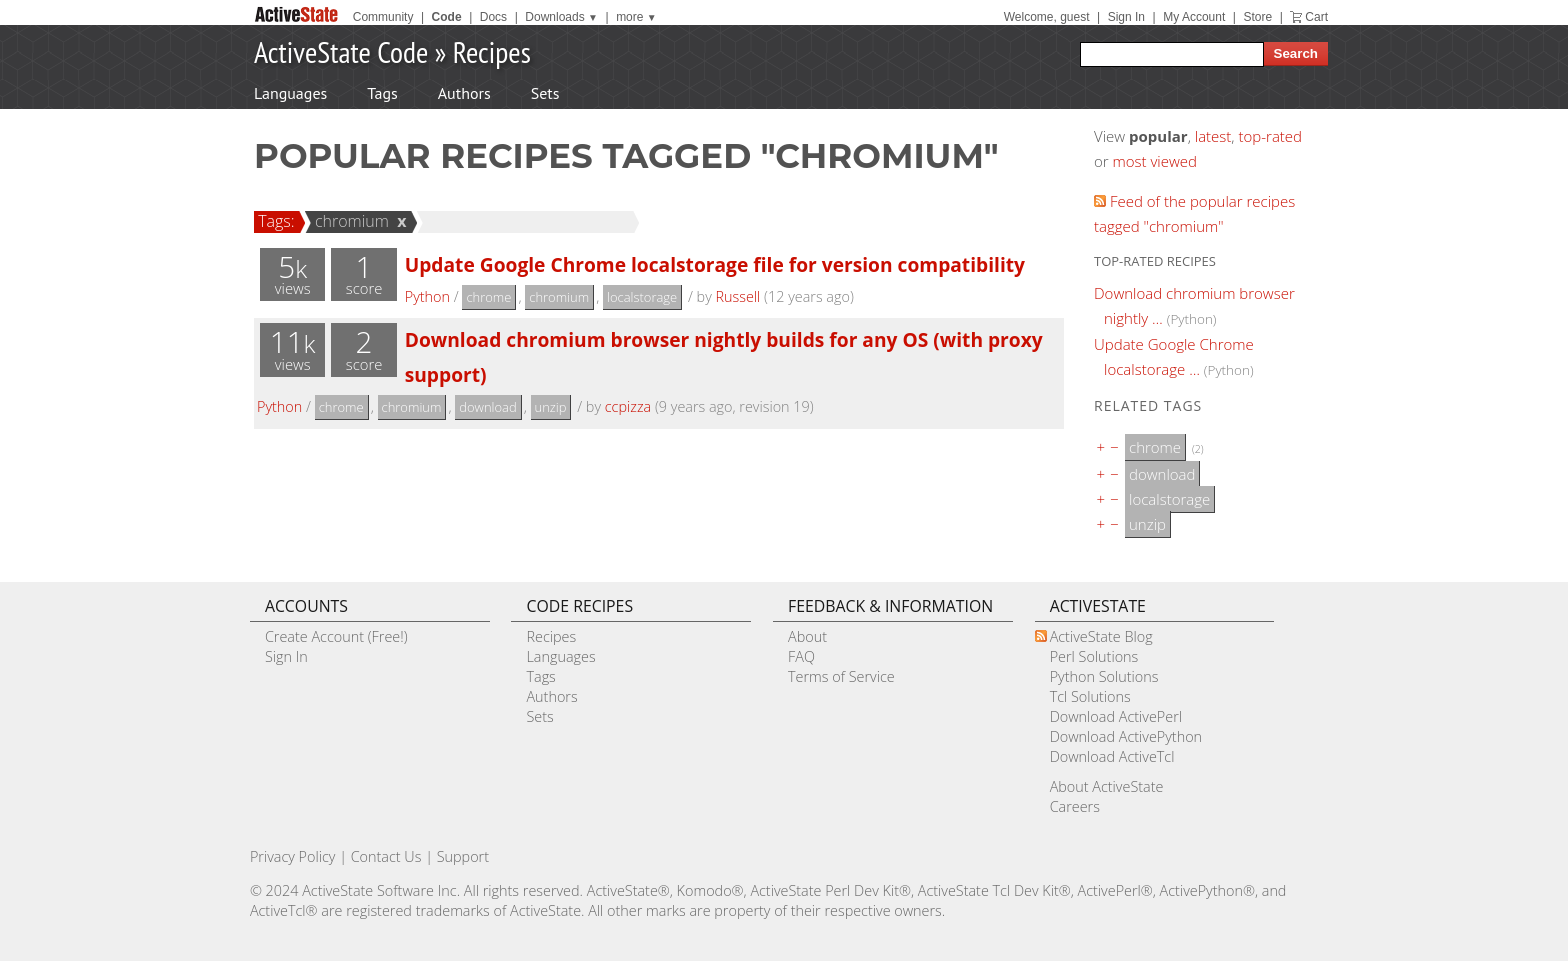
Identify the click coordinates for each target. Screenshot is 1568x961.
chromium (349, 221)
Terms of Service (841, 676)
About (807, 636)
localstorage (642, 297)
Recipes (492, 51)
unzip (551, 407)
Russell (737, 296)
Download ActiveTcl (1112, 756)
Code (447, 17)
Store (1257, 17)
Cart (1316, 17)
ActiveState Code (341, 51)
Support (463, 856)
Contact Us (386, 856)
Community (383, 17)
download (487, 407)
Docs (493, 17)
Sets (545, 93)
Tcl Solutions (1090, 696)
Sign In (1126, 17)
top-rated (1270, 136)
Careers (1075, 806)
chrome (488, 297)
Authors (464, 93)
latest (1213, 136)
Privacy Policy (293, 856)
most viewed (1155, 161)
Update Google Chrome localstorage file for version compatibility (715, 264)
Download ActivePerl (1116, 716)
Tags (382, 93)
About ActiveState (1107, 786)
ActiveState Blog (1101, 636)
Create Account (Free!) (336, 636)
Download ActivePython (1126, 736)
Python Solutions (1104, 676)
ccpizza (628, 406)
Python (427, 296)
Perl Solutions (1094, 656)
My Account (1194, 17)
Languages (290, 93)
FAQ (801, 656)
